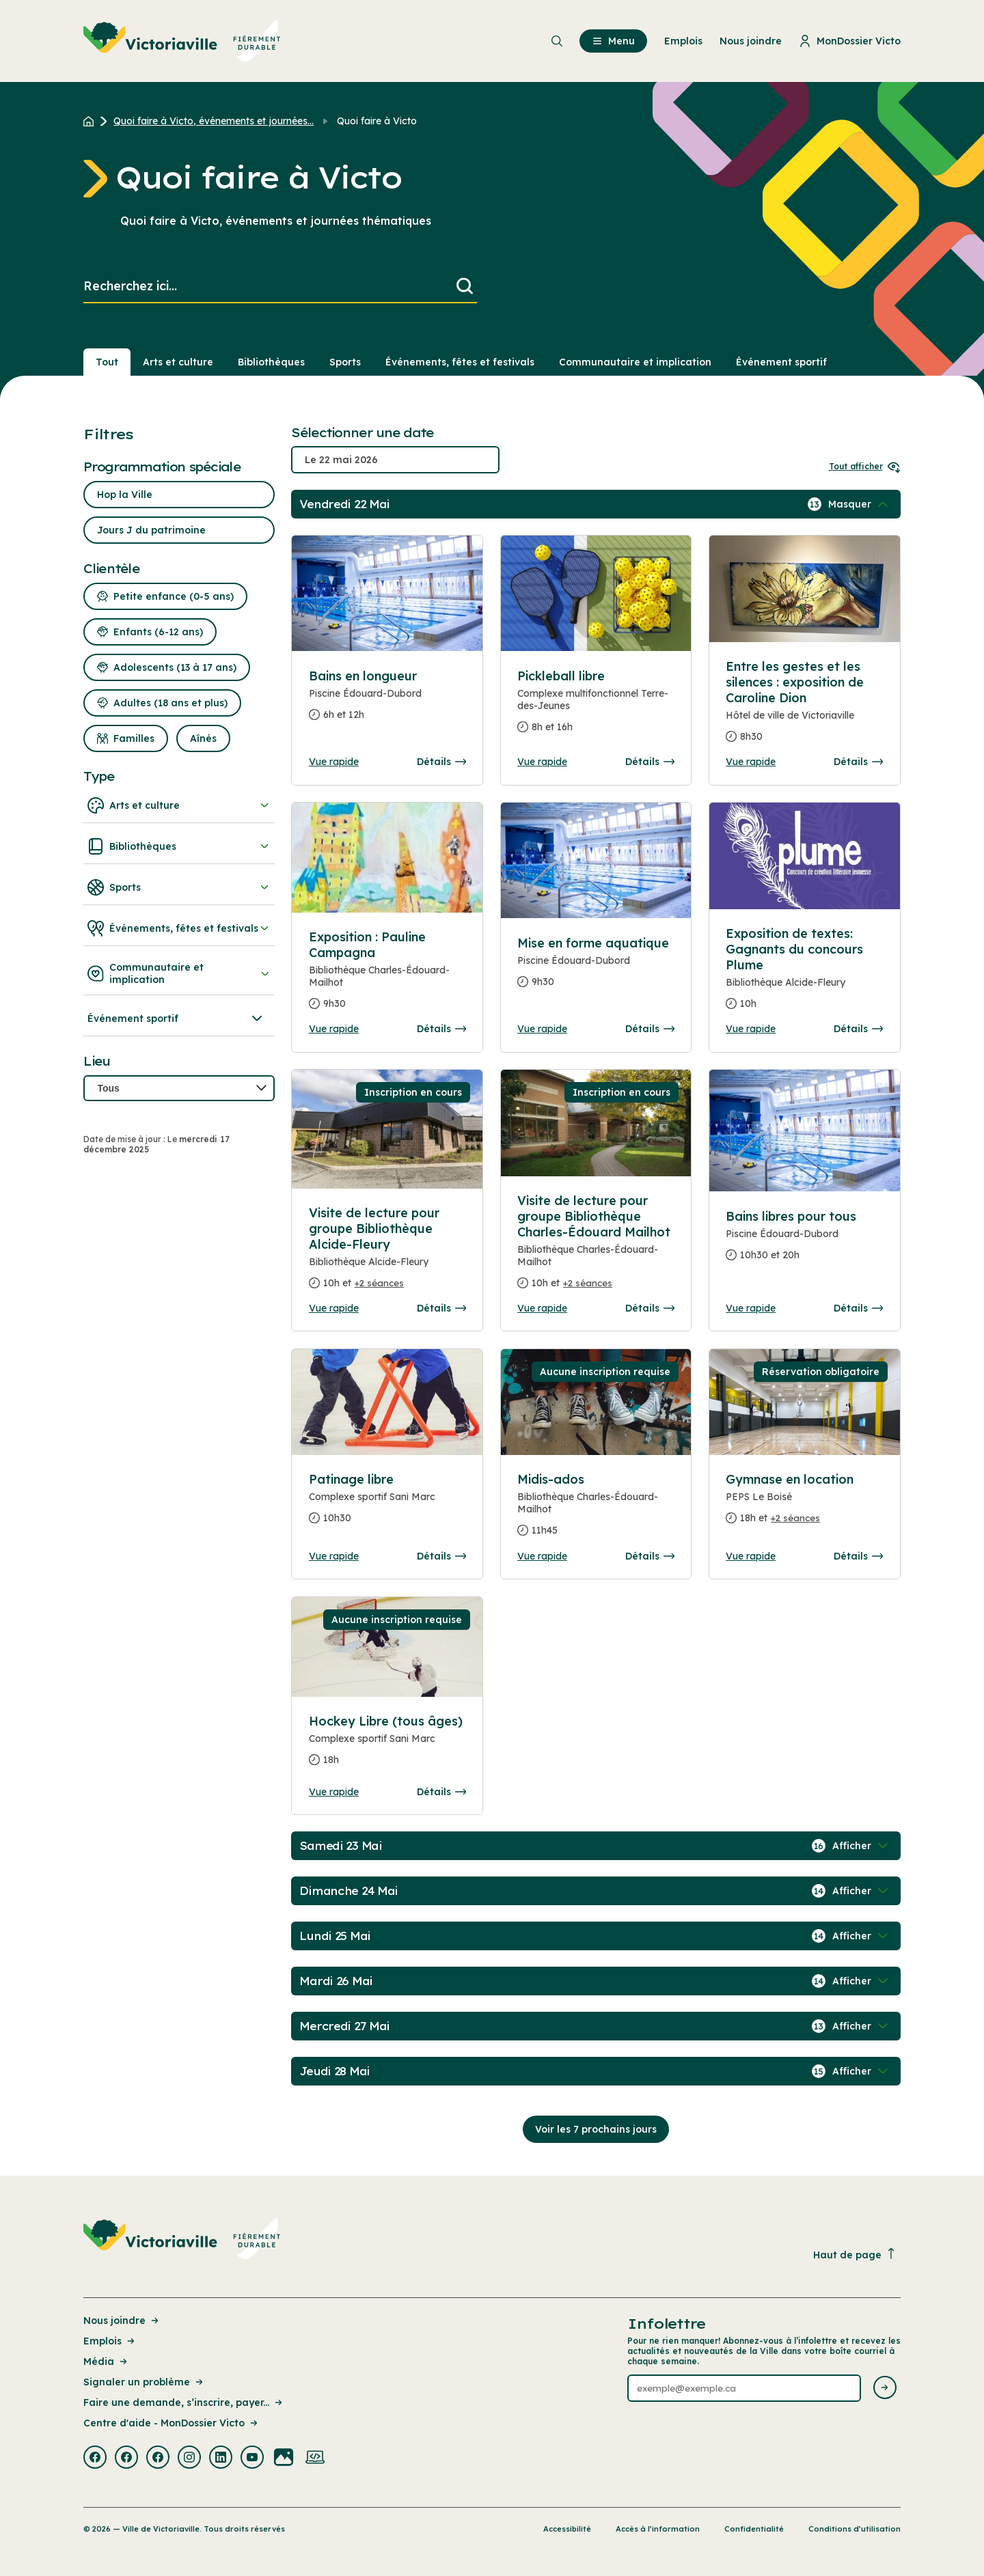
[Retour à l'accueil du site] (91, 121)
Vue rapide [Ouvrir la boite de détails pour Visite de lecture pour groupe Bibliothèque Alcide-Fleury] (334, 1308)
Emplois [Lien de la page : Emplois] (110, 2341)
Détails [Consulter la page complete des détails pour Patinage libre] (441, 1556)
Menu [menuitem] (613, 41)
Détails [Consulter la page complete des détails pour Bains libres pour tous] (858, 1308)
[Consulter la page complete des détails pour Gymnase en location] (804, 1504)
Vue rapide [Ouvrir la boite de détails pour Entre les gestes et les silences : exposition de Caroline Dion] (751, 762)
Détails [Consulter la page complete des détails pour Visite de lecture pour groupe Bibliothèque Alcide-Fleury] (441, 1308)
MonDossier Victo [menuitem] (850, 41)
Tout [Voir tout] (107, 362)
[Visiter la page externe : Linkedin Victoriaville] (220, 2458)
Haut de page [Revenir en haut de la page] (855, 2254)
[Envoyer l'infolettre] (885, 2388)
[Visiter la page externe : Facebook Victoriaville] (95, 2458)
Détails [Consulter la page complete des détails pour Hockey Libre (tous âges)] (441, 1792)
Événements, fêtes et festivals (179, 928)
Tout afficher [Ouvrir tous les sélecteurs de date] (865, 466)
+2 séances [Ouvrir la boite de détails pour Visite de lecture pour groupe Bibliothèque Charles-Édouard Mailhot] (587, 1282)
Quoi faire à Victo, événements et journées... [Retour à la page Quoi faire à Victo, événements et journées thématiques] (213, 121)
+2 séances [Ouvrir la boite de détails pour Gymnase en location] (795, 1517)
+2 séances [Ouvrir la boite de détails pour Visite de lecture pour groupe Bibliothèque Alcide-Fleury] (379, 1282)
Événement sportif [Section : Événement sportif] (781, 362)
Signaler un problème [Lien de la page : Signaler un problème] (144, 2382)
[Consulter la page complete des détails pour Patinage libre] (387, 1504)
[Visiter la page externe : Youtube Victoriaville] (252, 2458)
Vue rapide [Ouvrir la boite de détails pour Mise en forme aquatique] (542, 1029)
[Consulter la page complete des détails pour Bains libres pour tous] (804, 1241)
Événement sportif (176, 1018)
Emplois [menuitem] (683, 41)
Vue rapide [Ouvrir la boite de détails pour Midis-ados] (542, 1556)
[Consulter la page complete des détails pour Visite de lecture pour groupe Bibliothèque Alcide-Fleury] (387, 1253)
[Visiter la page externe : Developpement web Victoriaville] (315, 2458)
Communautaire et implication (179, 973)
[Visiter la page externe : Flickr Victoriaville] (283, 2458)
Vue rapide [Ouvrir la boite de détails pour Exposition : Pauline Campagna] (334, 1029)
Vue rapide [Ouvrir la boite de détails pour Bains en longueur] (334, 762)
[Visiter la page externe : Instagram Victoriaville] (189, 2458)
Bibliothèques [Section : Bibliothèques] (271, 362)
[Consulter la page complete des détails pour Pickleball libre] (595, 707)
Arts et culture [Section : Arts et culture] (178, 362)
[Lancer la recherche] (464, 286)
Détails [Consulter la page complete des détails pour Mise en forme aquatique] (649, 1029)
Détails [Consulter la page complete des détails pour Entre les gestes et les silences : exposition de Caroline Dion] (858, 762)
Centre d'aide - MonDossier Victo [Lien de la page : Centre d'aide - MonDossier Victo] (171, 2423)
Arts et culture (179, 805)
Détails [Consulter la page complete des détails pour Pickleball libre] (649, 762)
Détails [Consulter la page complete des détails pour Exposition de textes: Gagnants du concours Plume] (858, 1029)
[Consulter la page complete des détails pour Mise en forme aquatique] (595, 968)
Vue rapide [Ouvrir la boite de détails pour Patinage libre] (334, 1556)
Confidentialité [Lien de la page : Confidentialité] (754, 2529)
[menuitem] (182, 40)
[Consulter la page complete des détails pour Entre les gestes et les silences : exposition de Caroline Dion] (804, 707)
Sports (179, 887)
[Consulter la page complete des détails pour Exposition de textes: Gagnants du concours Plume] (804, 974)
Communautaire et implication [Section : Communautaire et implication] (635, 362)
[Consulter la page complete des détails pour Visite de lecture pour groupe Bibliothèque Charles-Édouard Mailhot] (595, 1247)
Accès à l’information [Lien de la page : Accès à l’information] (658, 2529)
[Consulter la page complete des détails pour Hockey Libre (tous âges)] (387, 1746)
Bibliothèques (179, 846)
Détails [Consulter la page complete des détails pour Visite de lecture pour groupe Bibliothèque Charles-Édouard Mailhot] (649, 1308)
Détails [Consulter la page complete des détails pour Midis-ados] (649, 1556)
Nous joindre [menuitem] (751, 41)
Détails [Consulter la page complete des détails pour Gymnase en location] (858, 1556)
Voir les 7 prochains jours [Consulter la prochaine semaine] (596, 2129)
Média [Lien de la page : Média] (106, 2361)
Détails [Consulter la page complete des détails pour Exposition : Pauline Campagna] (441, 1029)
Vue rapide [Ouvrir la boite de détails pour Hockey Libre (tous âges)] (334, 1792)
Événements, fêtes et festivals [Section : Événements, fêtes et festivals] (459, 362)
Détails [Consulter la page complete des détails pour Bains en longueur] (441, 762)
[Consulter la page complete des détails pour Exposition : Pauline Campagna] (387, 976)
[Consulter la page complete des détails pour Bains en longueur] (387, 701)
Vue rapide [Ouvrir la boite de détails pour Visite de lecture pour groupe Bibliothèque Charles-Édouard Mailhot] (542, 1308)
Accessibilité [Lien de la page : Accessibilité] (567, 2529)
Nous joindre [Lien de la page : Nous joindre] (122, 2320)
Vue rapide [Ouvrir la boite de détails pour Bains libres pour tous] (751, 1308)
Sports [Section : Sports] (345, 362)
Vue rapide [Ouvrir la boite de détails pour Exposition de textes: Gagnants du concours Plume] (751, 1029)
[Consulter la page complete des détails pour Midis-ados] (595, 1510)
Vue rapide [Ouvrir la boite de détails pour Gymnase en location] (751, 1556)
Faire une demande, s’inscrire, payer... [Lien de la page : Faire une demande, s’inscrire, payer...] (183, 2402)
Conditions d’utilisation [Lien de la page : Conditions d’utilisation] (854, 2529)
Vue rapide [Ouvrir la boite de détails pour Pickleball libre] (542, 762)
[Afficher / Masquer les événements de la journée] (859, 504)
